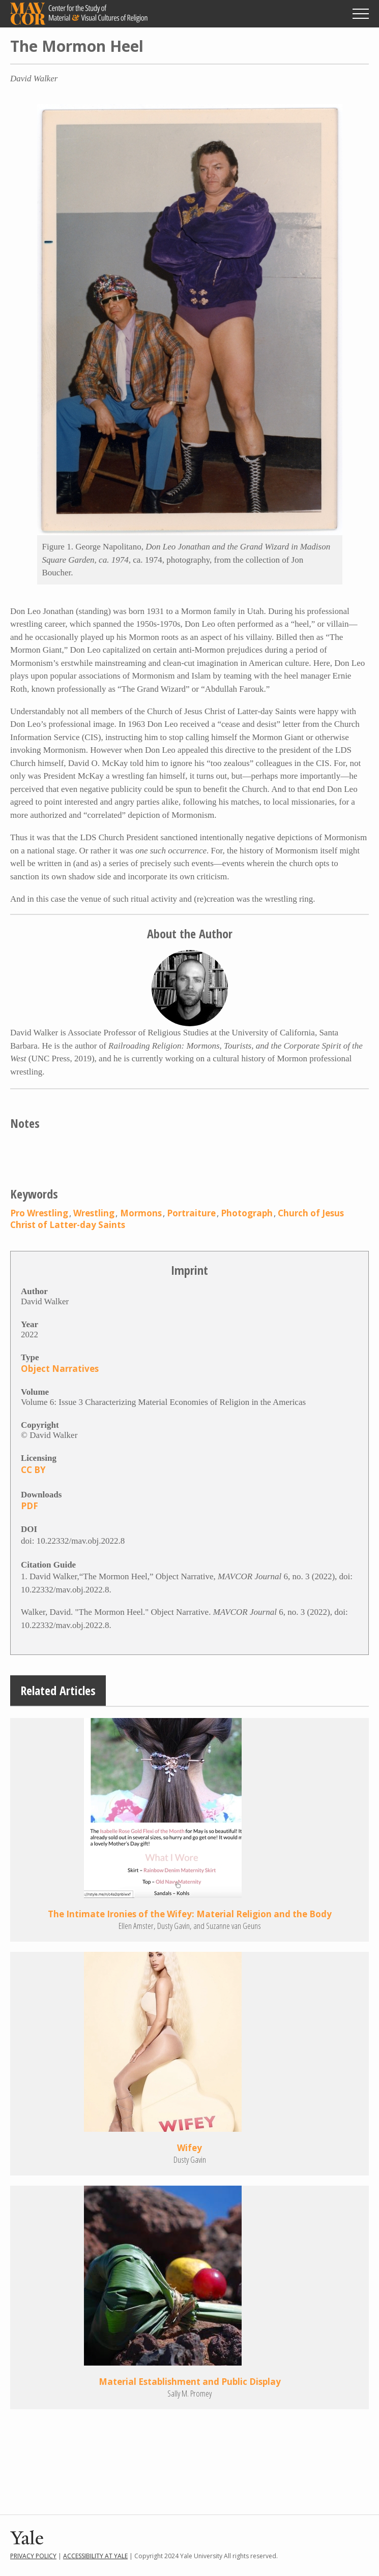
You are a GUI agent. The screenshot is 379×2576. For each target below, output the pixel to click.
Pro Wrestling (39, 1213)
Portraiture (191, 1213)
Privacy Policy (33, 2556)
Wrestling (93, 1213)
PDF (29, 1506)
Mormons (141, 1213)
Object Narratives (60, 1368)
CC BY (33, 1470)
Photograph (247, 1213)
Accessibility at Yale (95, 2556)
